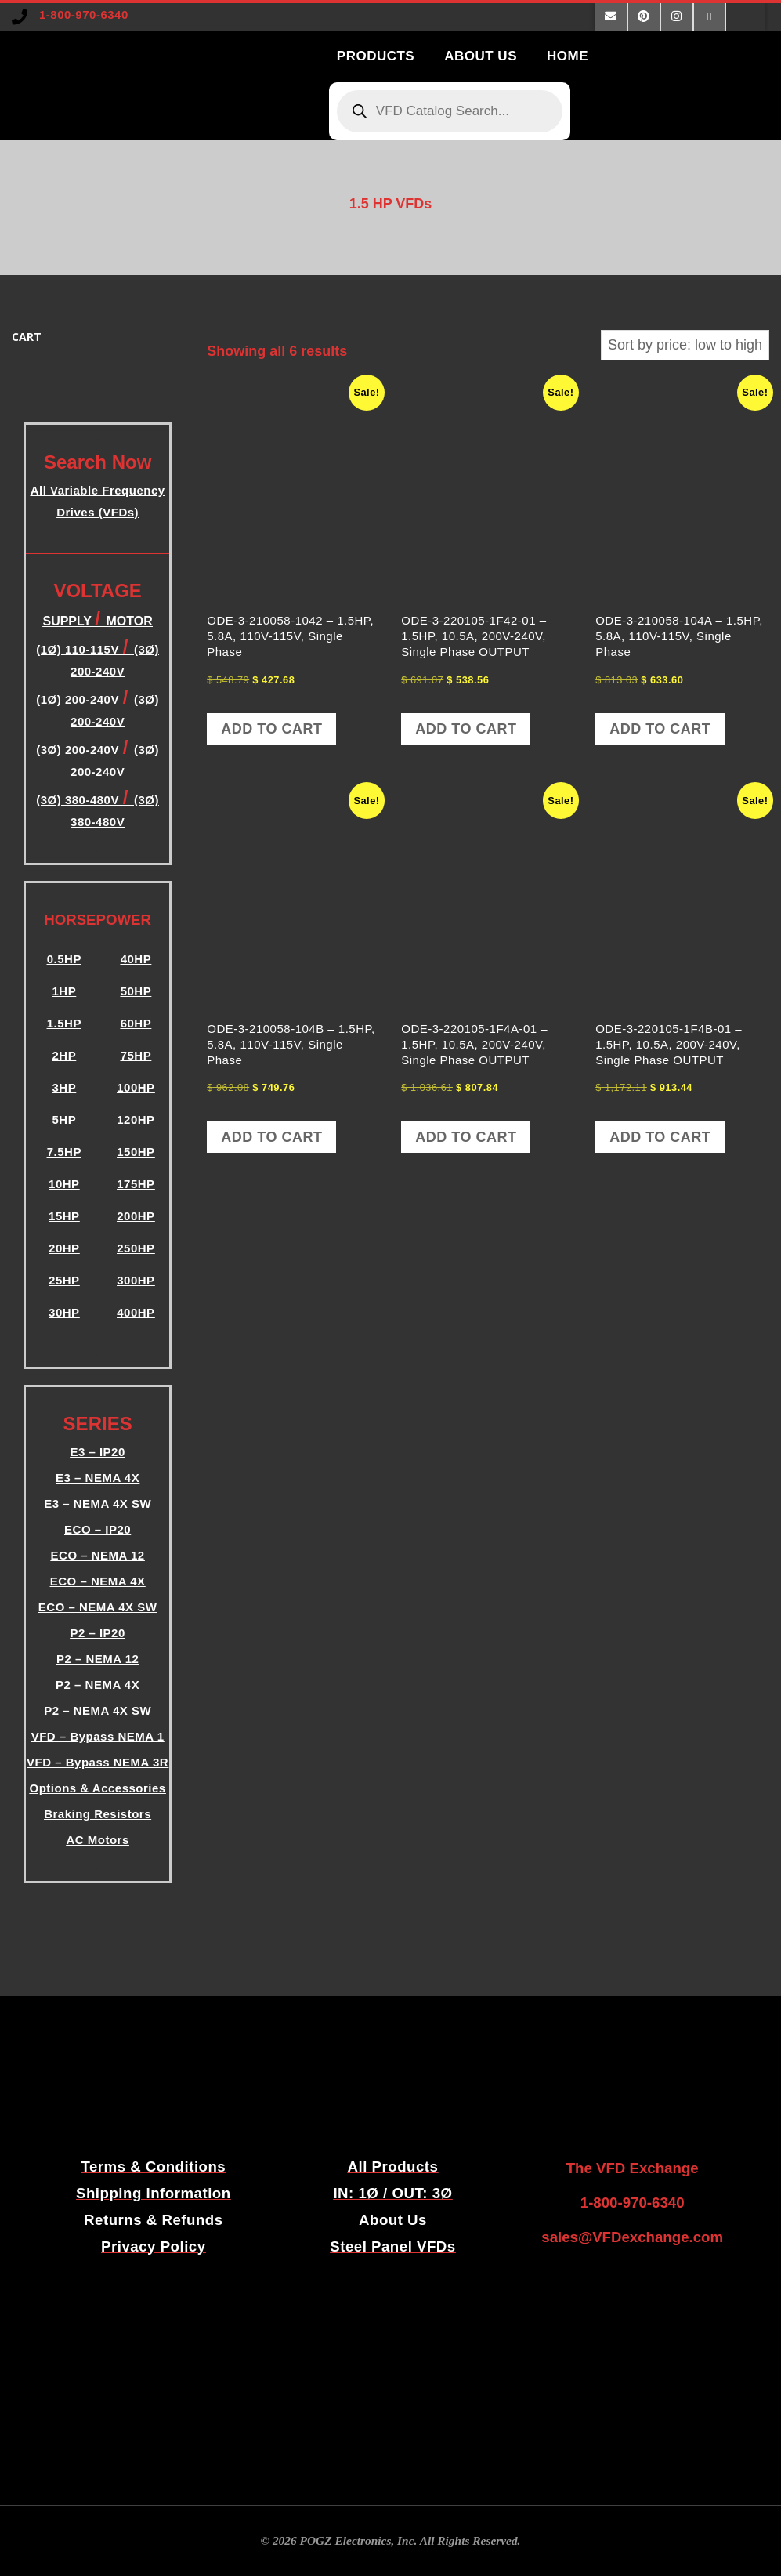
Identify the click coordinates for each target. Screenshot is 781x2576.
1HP (64, 991)
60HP (136, 1023)
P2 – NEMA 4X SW (97, 1710)
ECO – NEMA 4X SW (97, 1607)
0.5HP (64, 959)
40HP (136, 959)
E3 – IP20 (97, 1451)
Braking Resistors (97, 1814)
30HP (64, 1312)
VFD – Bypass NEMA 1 (98, 1736)
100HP (135, 1087)
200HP (135, 1216)
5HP (64, 1119)
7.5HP (64, 1151)
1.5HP (64, 1023)
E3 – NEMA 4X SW (97, 1503)
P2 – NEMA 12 (97, 1658)
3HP (64, 1087)
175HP (135, 1183)
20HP (64, 1248)
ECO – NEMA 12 (98, 1555)
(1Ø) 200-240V (79, 699)
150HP (135, 1151)
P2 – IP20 (97, 1632)
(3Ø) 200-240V (79, 749)
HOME (567, 56)
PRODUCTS (375, 56)
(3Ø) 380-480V (79, 799)
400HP (135, 1312)
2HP (64, 1055)
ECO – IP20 (97, 1529)
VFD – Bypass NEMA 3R (97, 1762)
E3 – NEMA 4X (97, 1477)
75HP (136, 1055)
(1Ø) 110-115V (79, 649)
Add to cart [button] (271, 729)
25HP (64, 1280)
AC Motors (97, 1839)
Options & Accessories (98, 1788)
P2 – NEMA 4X (97, 1684)
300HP (135, 1280)
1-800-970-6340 (83, 14)
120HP (135, 1119)
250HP (135, 1248)
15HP (64, 1216)
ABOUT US (480, 56)
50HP (136, 991)
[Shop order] (685, 345)
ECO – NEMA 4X (98, 1581)
